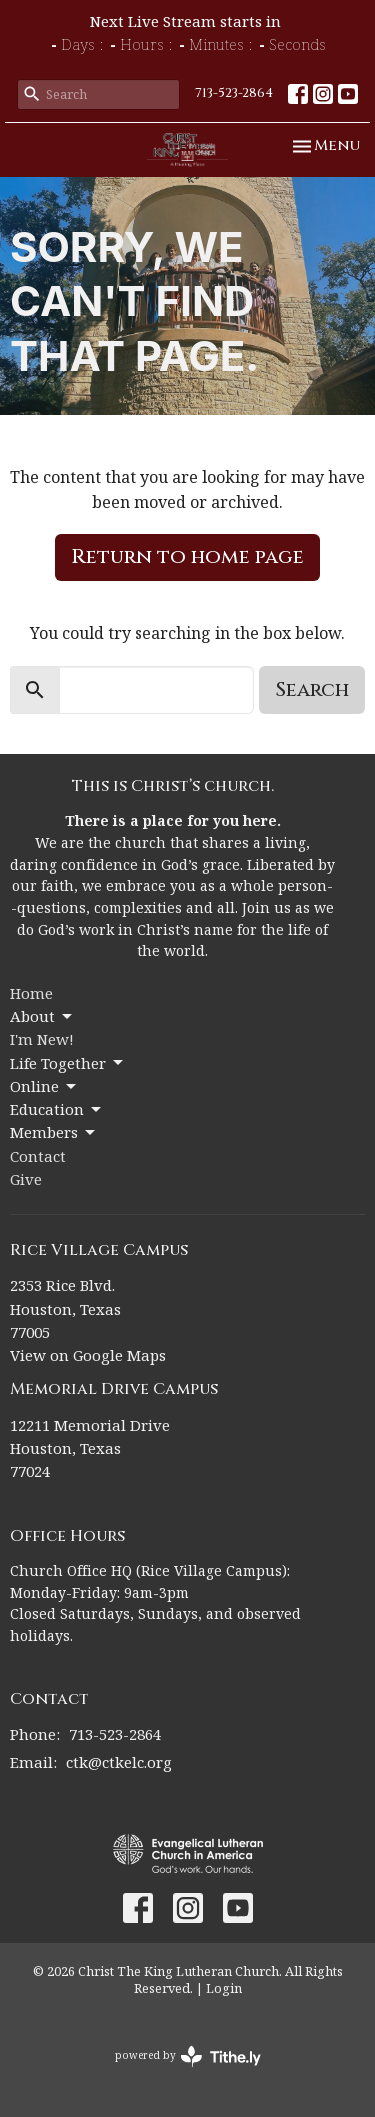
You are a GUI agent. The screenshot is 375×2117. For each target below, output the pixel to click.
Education (57, 1109)
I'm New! (42, 1039)
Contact (38, 1156)
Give (26, 1179)
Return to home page (187, 556)
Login (224, 1988)
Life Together (68, 1063)
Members (54, 1132)
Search (312, 689)
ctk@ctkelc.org (119, 1762)
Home (31, 993)
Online (44, 1086)
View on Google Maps (88, 1355)
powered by (188, 2056)
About (42, 1016)
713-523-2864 (234, 93)
